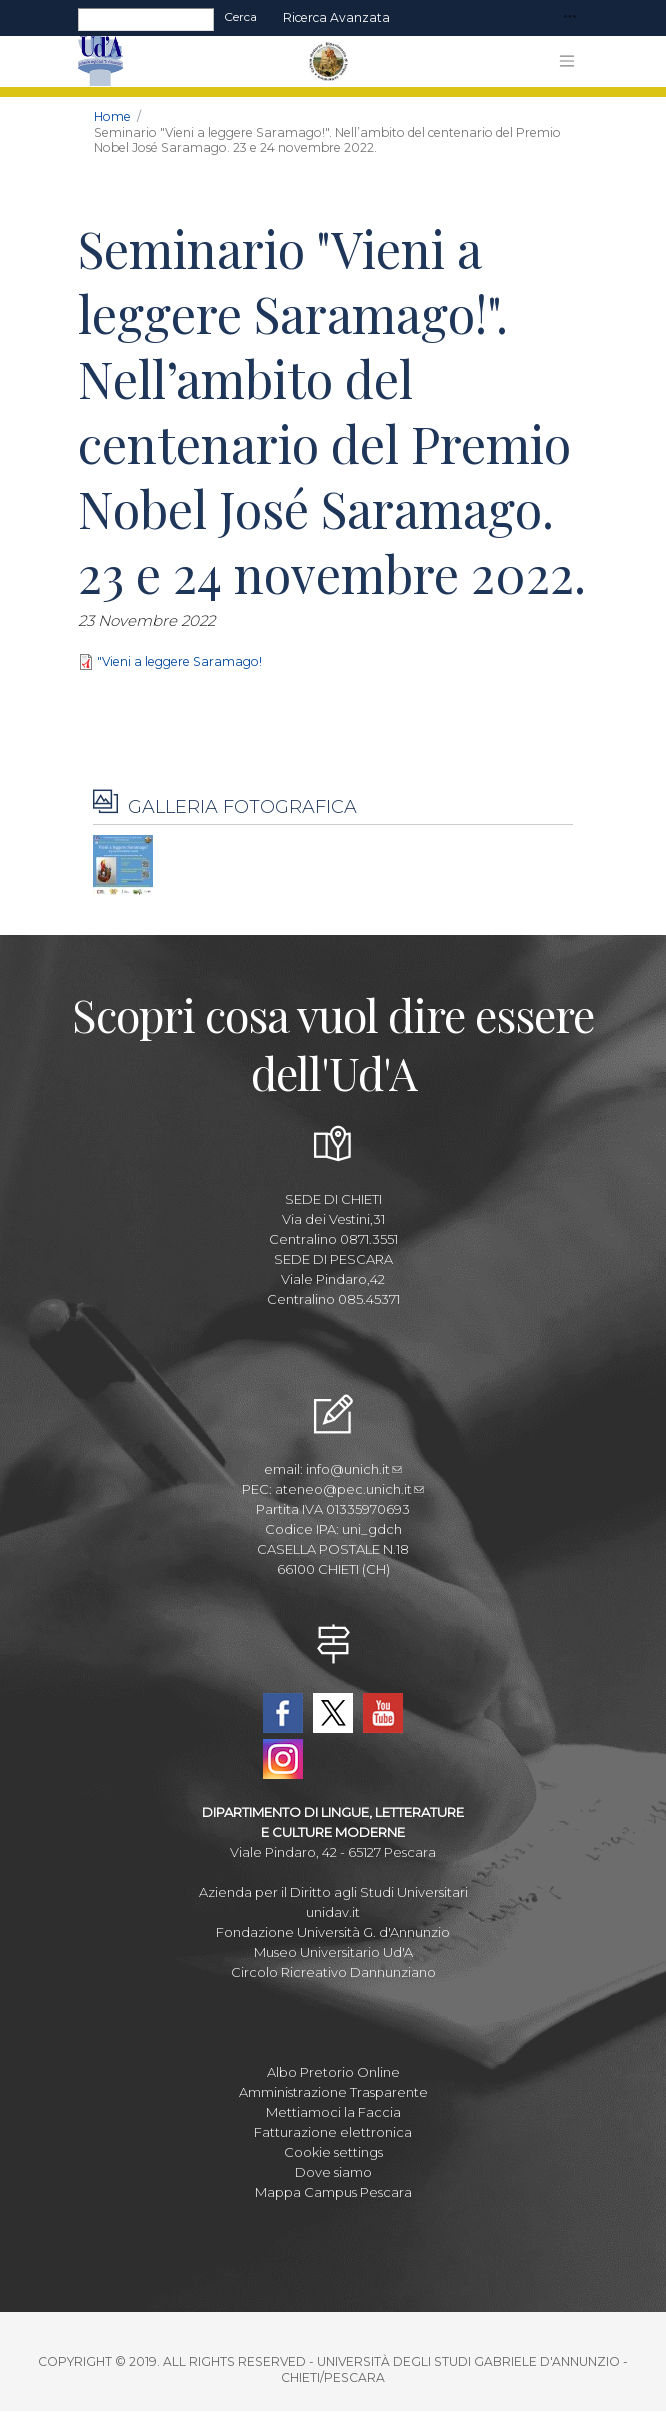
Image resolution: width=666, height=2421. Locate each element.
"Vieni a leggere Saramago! (179, 661)
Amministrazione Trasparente (333, 2092)
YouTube (383, 1713)
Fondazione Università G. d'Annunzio (333, 1932)
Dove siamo (333, 2172)
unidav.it (333, 1912)
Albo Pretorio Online (333, 2072)
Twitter (333, 1713)
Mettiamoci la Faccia (333, 2112)
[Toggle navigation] (570, 17)
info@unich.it (354, 1469)
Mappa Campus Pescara (333, 2192)
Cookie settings (333, 2152)
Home (112, 116)
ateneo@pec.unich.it (349, 1489)
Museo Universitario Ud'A (333, 1952)
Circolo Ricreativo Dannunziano (333, 1972)
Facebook (283, 1713)
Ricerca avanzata (336, 17)
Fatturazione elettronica (333, 2132)
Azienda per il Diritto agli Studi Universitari (333, 1892)
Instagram (283, 1759)
